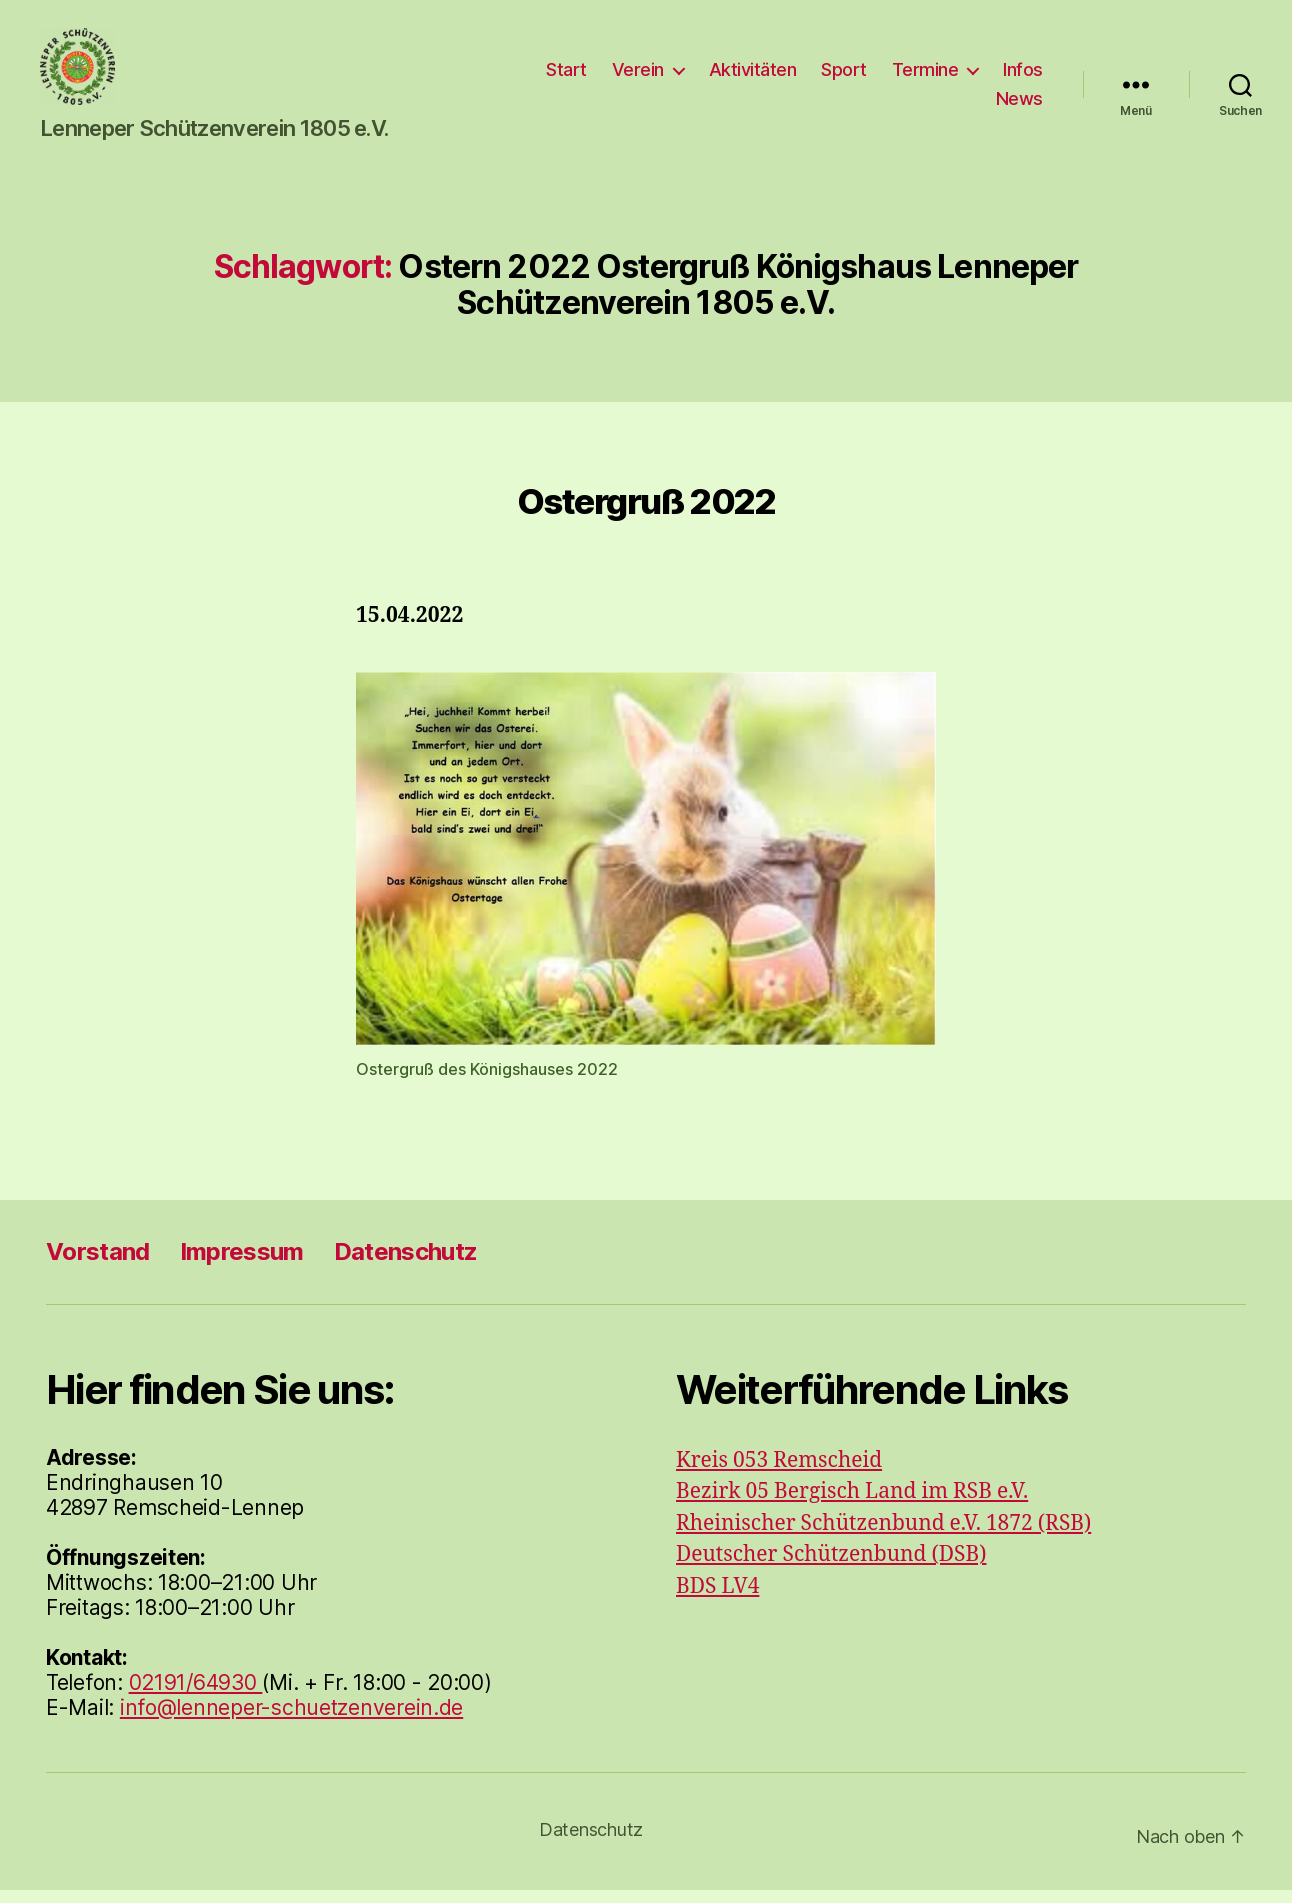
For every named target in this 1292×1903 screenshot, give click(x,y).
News (1019, 105)
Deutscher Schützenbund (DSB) (831, 1567)
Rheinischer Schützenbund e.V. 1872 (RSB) (883, 1536)
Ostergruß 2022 (646, 514)
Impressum (242, 1264)
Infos (1023, 75)
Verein (638, 75)
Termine (925, 75)
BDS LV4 (717, 1599)
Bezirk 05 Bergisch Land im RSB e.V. (852, 1504)
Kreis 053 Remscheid (779, 1473)
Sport (844, 75)
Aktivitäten (753, 75)
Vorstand (98, 1264)
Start (566, 75)
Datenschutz (406, 1264)
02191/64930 (196, 1695)
